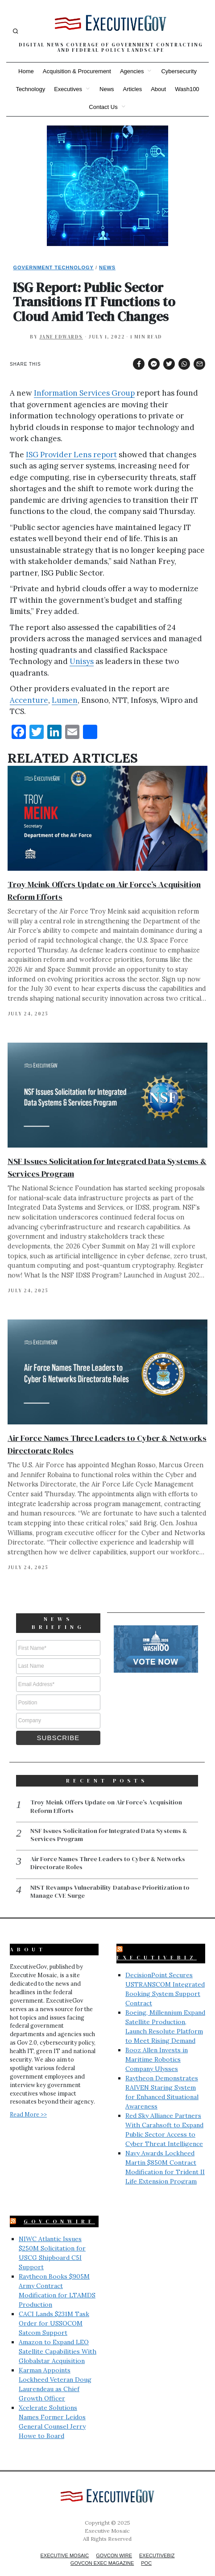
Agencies (132, 71)
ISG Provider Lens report (71, 454)
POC (146, 2550)
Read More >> (28, 2102)
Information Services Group (84, 393)
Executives (68, 89)
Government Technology (53, 267)
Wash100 (187, 89)
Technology (30, 89)
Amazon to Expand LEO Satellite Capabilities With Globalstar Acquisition (57, 2339)
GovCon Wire (114, 2543)
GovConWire (59, 2209)
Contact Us (103, 107)
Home (26, 71)
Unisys (82, 661)
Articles (132, 89)
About (158, 89)
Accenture (29, 700)
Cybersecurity (178, 71)
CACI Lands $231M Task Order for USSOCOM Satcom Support (54, 2311)
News (106, 89)
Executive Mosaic (65, 2543)
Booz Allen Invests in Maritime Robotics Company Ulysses (156, 2047)
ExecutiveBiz (156, 1945)
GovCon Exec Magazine (102, 2550)
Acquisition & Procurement (77, 71)
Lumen (65, 700)
